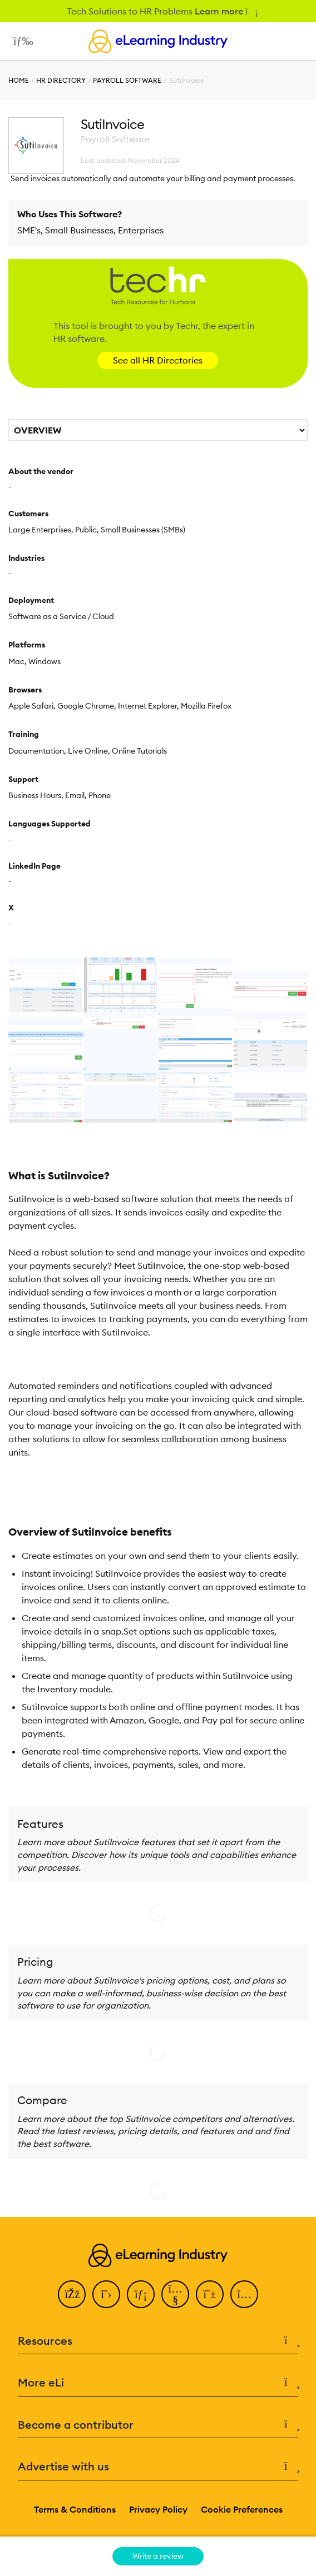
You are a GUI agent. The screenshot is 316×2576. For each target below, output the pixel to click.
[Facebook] (72, 2294)
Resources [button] (158, 2341)
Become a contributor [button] (158, 2425)
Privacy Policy (158, 2509)
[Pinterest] (210, 2294)
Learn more (225, 11)
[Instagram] (244, 2294)
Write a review (158, 2556)
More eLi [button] (158, 2382)
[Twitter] (106, 2294)
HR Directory (61, 80)
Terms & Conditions (75, 2509)
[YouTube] (175, 2294)
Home (18, 80)
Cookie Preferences (242, 2509)
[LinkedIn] (141, 2294)
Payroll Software (127, 80)
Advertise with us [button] (158, 2466)
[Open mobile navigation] (20, 41)
